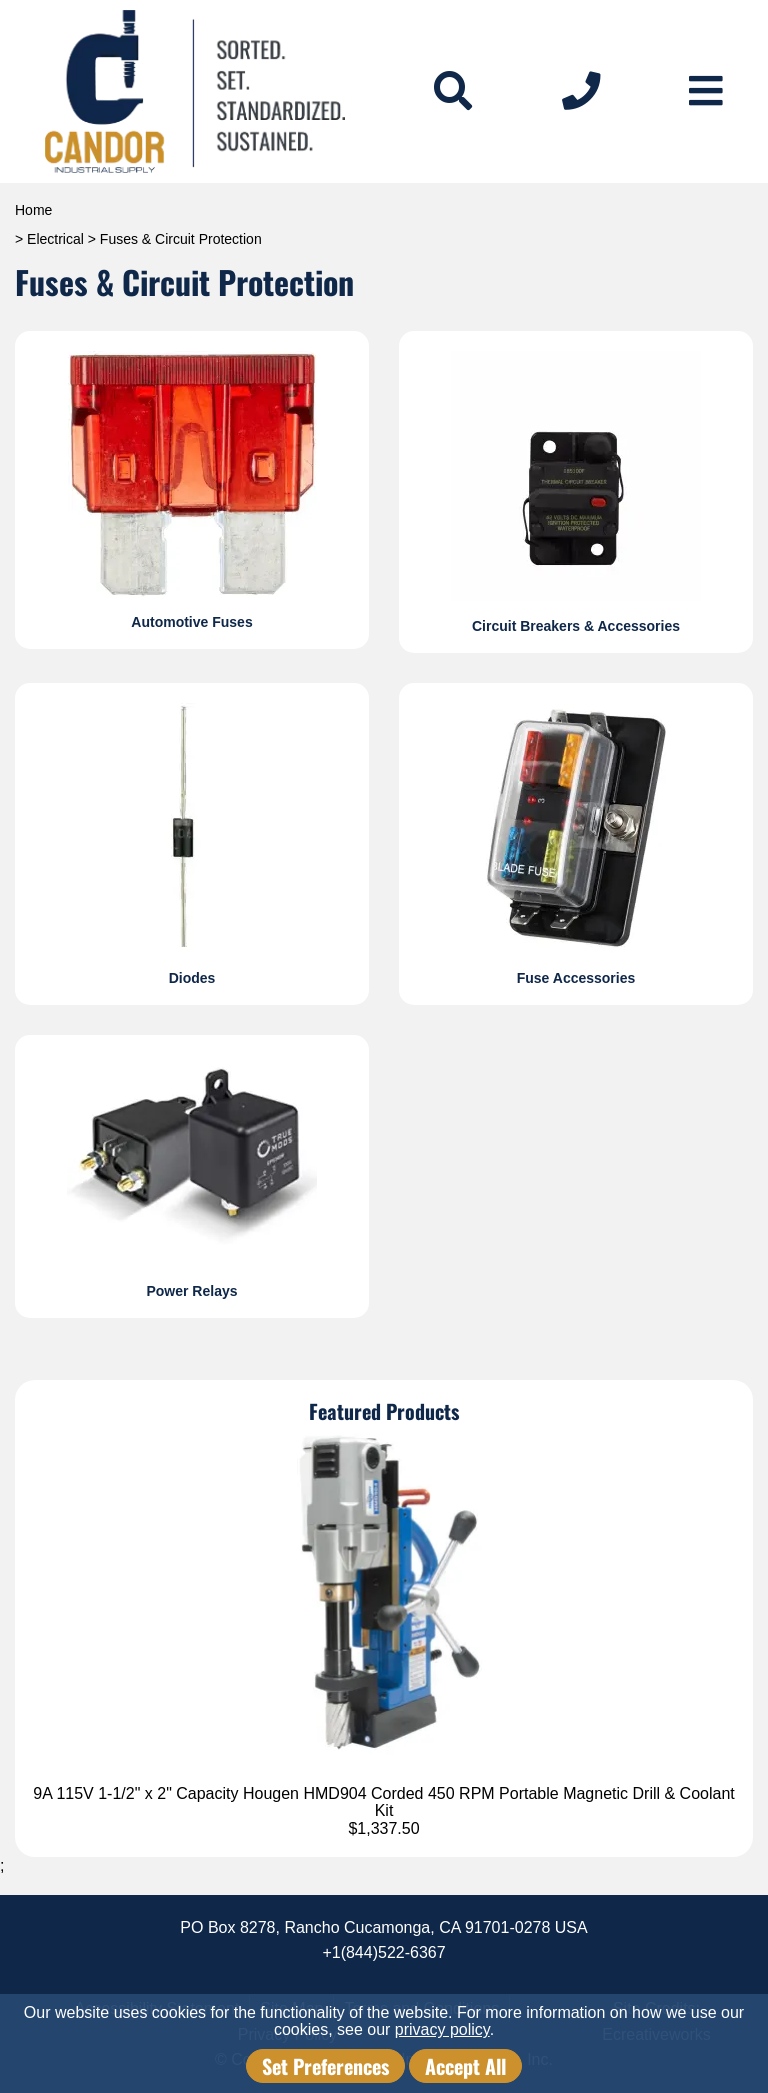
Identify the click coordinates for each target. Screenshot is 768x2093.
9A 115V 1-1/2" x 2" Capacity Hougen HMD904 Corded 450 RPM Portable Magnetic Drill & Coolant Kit (384, 1802)
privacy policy (442, 2029)
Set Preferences (325, 2066)
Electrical (55, 239)
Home (33, 210)
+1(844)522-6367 (383, 1952)
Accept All (465, 2066)
